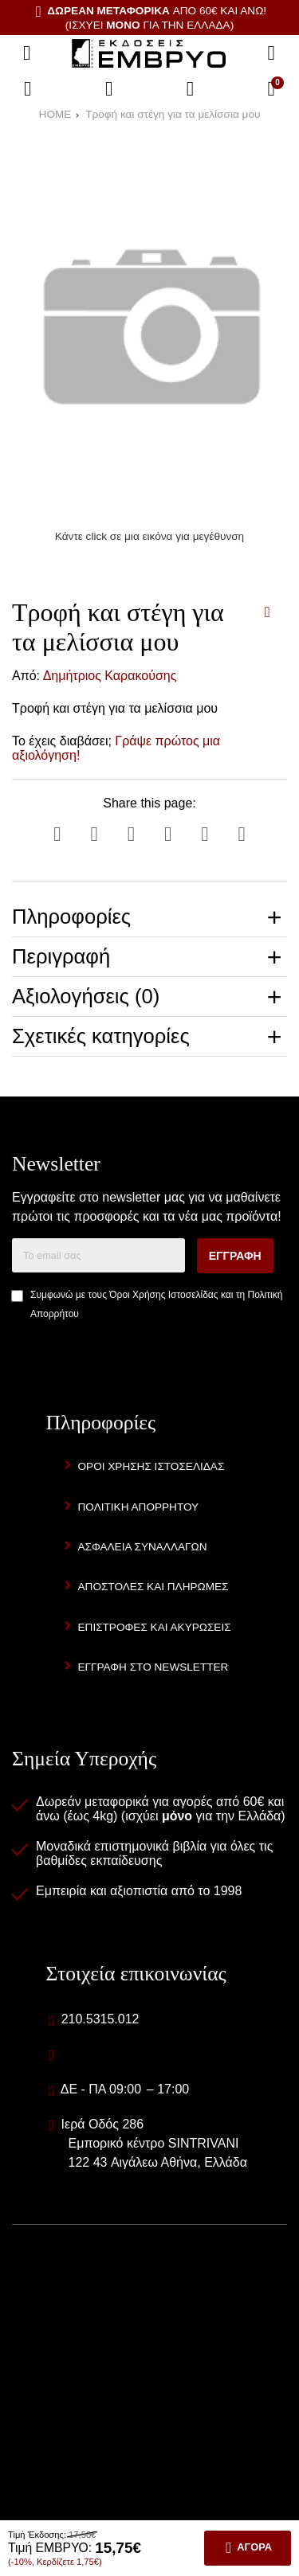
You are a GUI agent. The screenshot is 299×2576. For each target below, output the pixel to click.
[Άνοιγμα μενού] (27, 53)
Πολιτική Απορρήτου (138, 1507)
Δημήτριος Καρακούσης (110, 675)
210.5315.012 (100, 2019)
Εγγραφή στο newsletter (153, 1667)
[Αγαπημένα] (109, 89)
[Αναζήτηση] (271, 53)
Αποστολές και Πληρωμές (153, 1587)
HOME (55, 114)
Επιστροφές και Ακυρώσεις (154, 1627)
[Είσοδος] (191, 89)
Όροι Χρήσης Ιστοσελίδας (163, 1294)
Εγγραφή (235, 1255)
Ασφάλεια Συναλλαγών (142, 1547)
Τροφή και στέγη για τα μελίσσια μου (172, 114)
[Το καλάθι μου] (271, 89)
